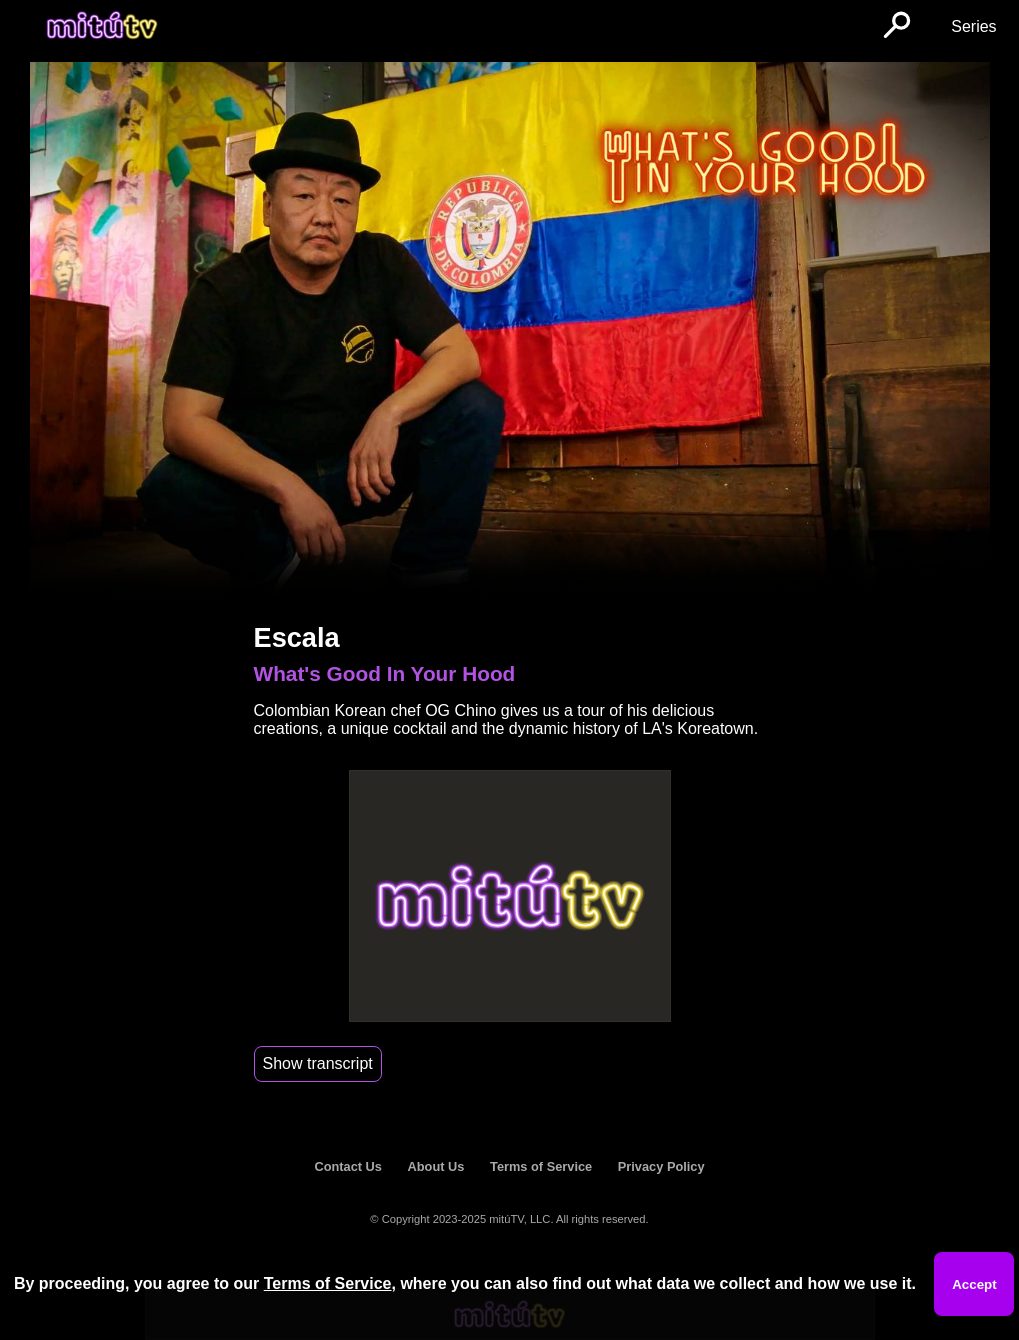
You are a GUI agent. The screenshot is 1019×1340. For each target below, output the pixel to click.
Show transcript (318, 1063)
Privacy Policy (661, 1166)
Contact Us (348, 1166)
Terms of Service (541, 1166)
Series (973, 26)
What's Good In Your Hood (385, 673)
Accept (974, 1284)
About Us (436, 1166)
